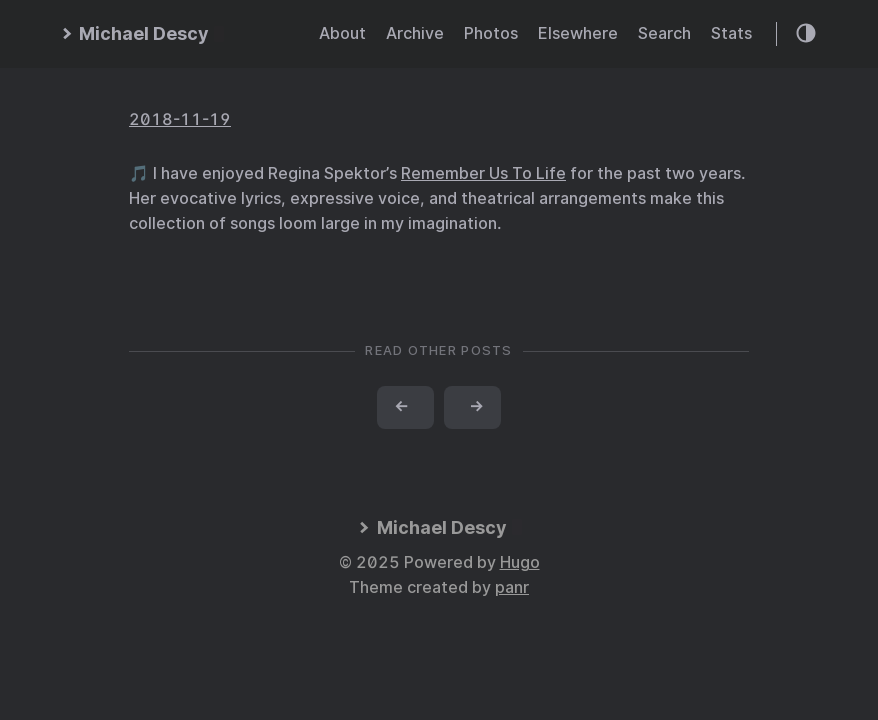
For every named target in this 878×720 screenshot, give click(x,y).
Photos (491, 33)
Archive (415, 33)
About (342, 33)
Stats (731, 33)
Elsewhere (578, 33)
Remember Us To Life (483, 173)
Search (664, 33)
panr (512, 587)
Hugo (520, 562)
